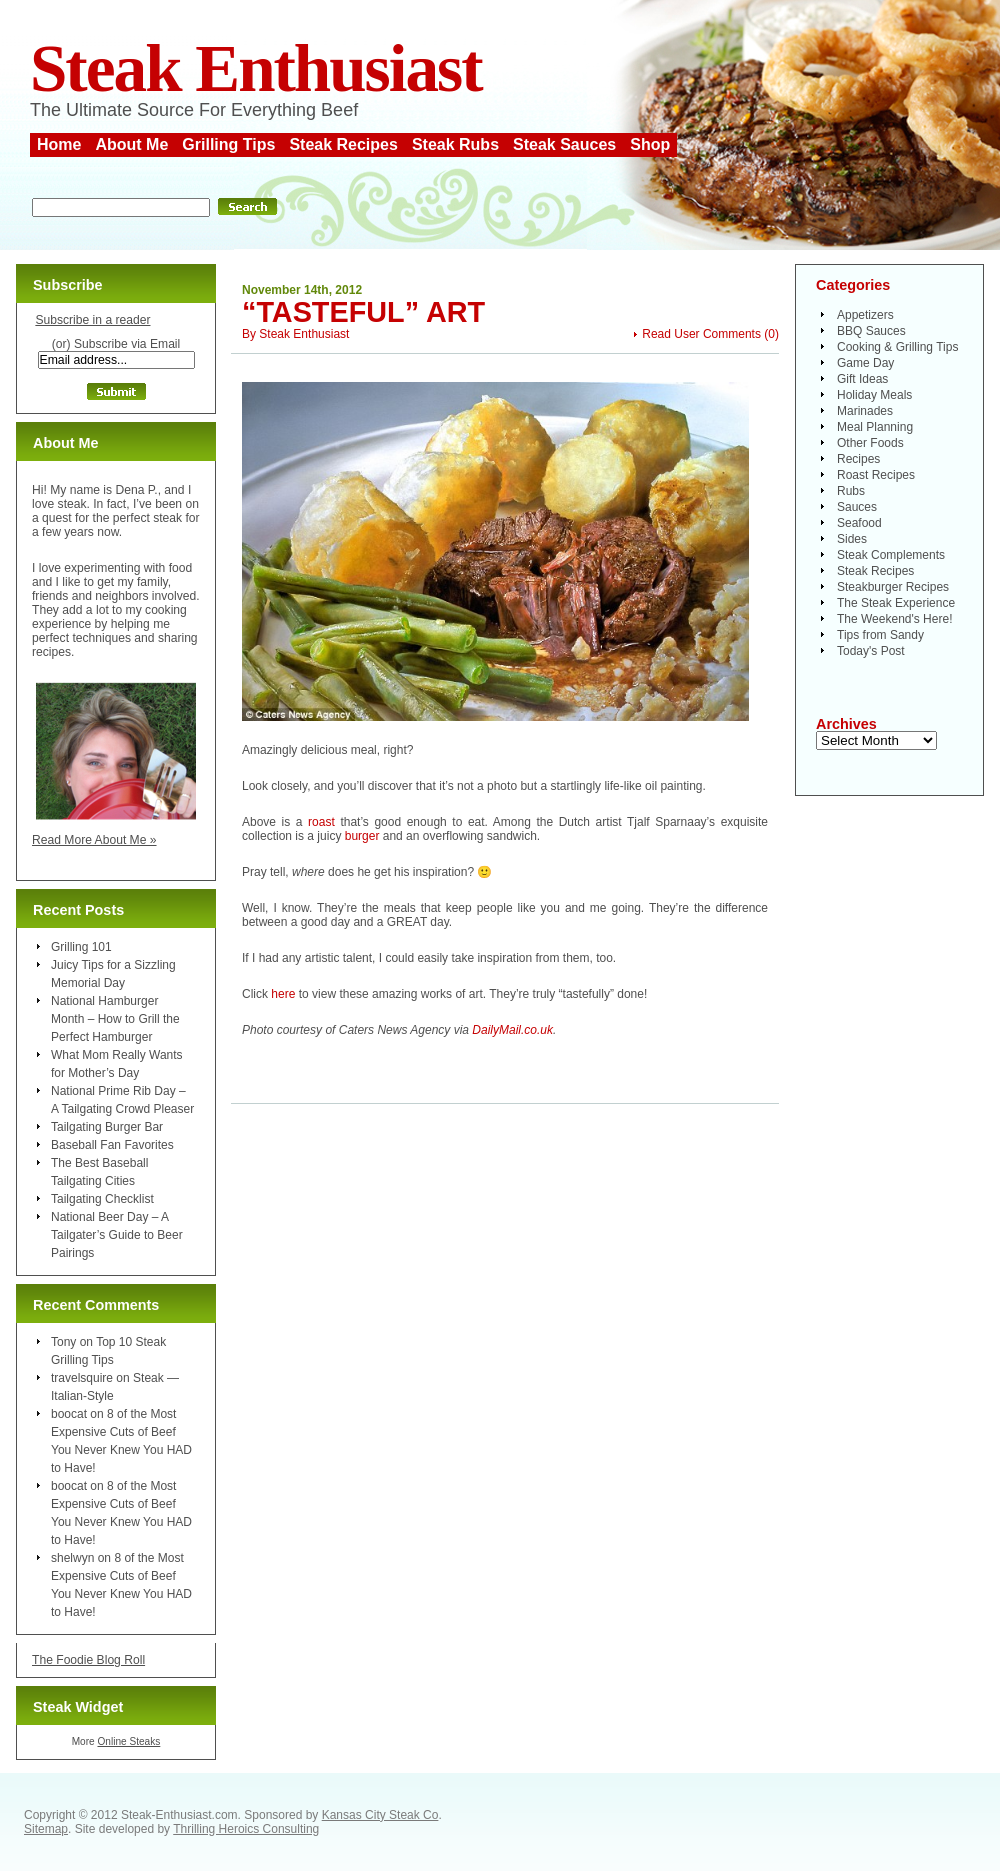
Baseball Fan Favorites (112, 1145)
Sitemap (46, 1829)
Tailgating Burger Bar (107, 1127)
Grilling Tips (228, 144)
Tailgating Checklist (102, 1199)
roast (321, 822)
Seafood (859, 523)
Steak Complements (891, 555)
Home (59, 144)
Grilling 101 (81, 947)
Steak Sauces (564, 144)
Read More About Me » (94, 840)
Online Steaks (128, 1741)
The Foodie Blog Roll (88, 1660)
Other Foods (870, 443)
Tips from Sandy (880, 635)
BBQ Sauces (871, 331)
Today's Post (871, 651)
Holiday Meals (874, 395)
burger (362, 836)
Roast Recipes (876, 475)
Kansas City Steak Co (380, 1815)
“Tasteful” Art (363, 312)
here (283, 994)
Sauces (857, 507)
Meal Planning (875, 427)
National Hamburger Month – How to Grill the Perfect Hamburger (115, 1019)
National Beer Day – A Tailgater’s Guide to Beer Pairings (117, 1235)
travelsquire (82, 1378)
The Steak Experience (896, 603)
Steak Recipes (343, 144)
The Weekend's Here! (894, 619)
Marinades (865, 411)
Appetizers (865, 315)
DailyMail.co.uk (512, 1030)
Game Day (865, 363)
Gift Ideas (862, 379)
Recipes (858, 459)
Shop (650, 144)
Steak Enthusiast (256, 68)
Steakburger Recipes (893, 587)
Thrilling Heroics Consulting (246, 1829)
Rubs (851, 491)
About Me (131, 144)
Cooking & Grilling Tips (897, 347)
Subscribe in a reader (92, 320)
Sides (852, 539)
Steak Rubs (455, 144)
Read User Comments (701, 334)
